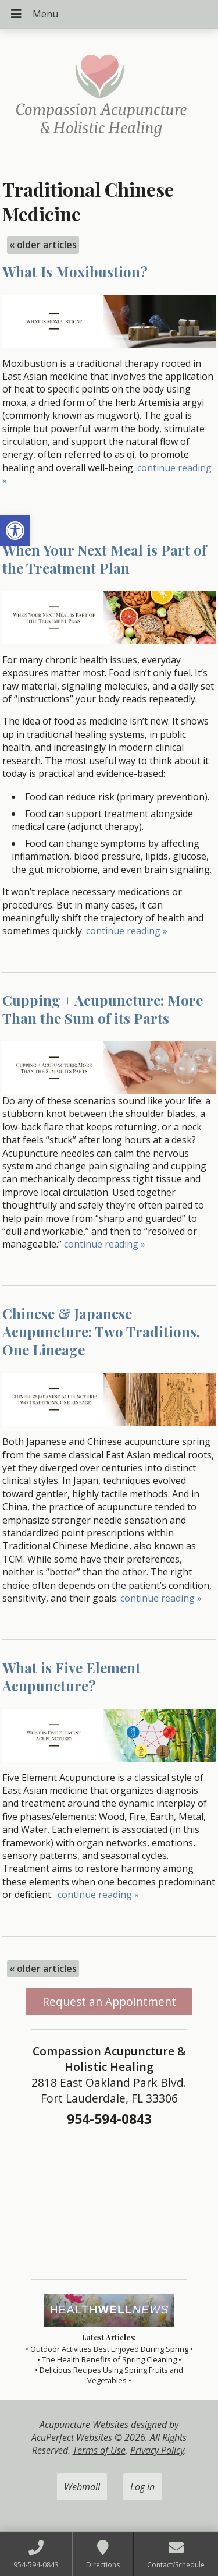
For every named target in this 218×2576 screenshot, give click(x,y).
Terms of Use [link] (99, 2450)
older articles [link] (43, 244)
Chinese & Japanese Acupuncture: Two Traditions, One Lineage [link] (101, 1331)
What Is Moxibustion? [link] (75, 271)
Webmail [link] (82, 2486)
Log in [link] (142, 2486)
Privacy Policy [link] (157, 2450)
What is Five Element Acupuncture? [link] (71, 1676)
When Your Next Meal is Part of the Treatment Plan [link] (104, 558)
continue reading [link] (126, 930)
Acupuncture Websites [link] (84, 2424)
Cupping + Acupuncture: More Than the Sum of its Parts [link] (102, 1009)
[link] (15, 530)
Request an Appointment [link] (109, 2001)
